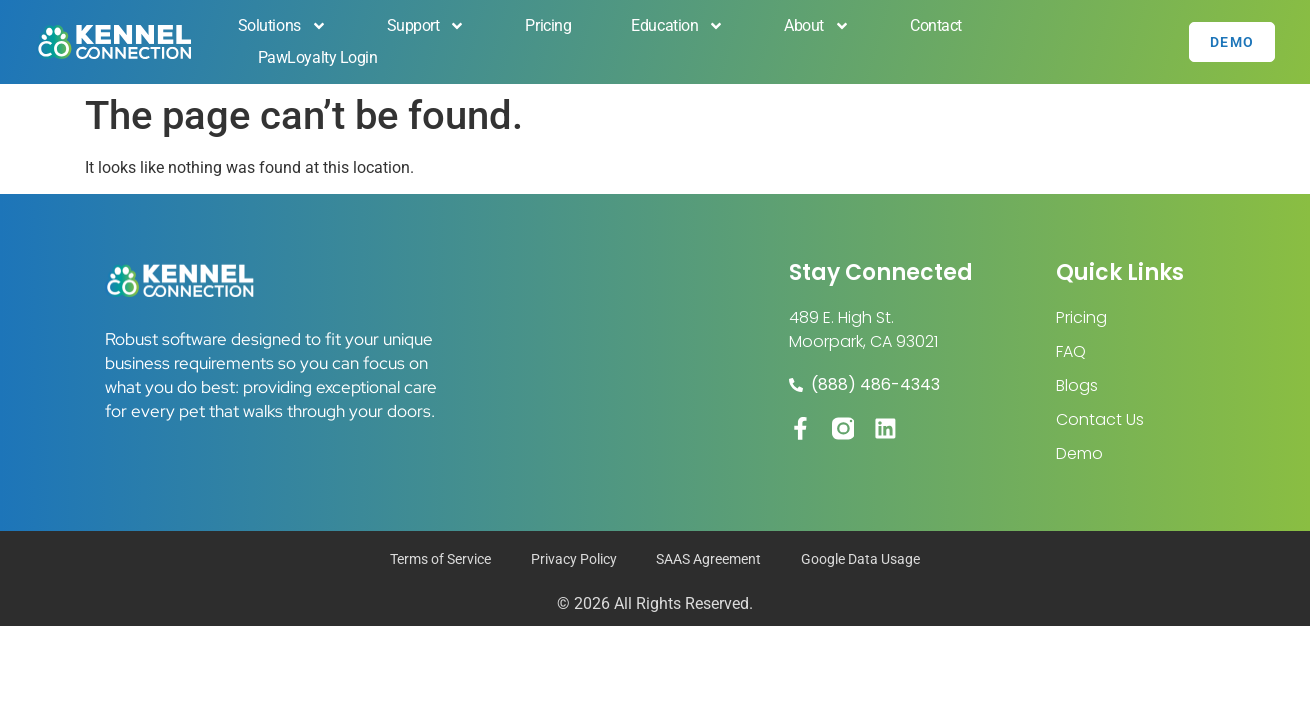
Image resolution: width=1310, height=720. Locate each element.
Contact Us (1100, 419)
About (817, 26)
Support (426, 26)
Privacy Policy (574, 560)
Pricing (548, 25)
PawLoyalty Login (318, 57)
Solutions (282, 26)
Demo (1079, 453)
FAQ (1071, 351)
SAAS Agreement (709, 560)
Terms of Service (440, 560)
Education (677, 26)
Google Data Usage (861, 560)
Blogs (1077, 385)
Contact (936, 25)
